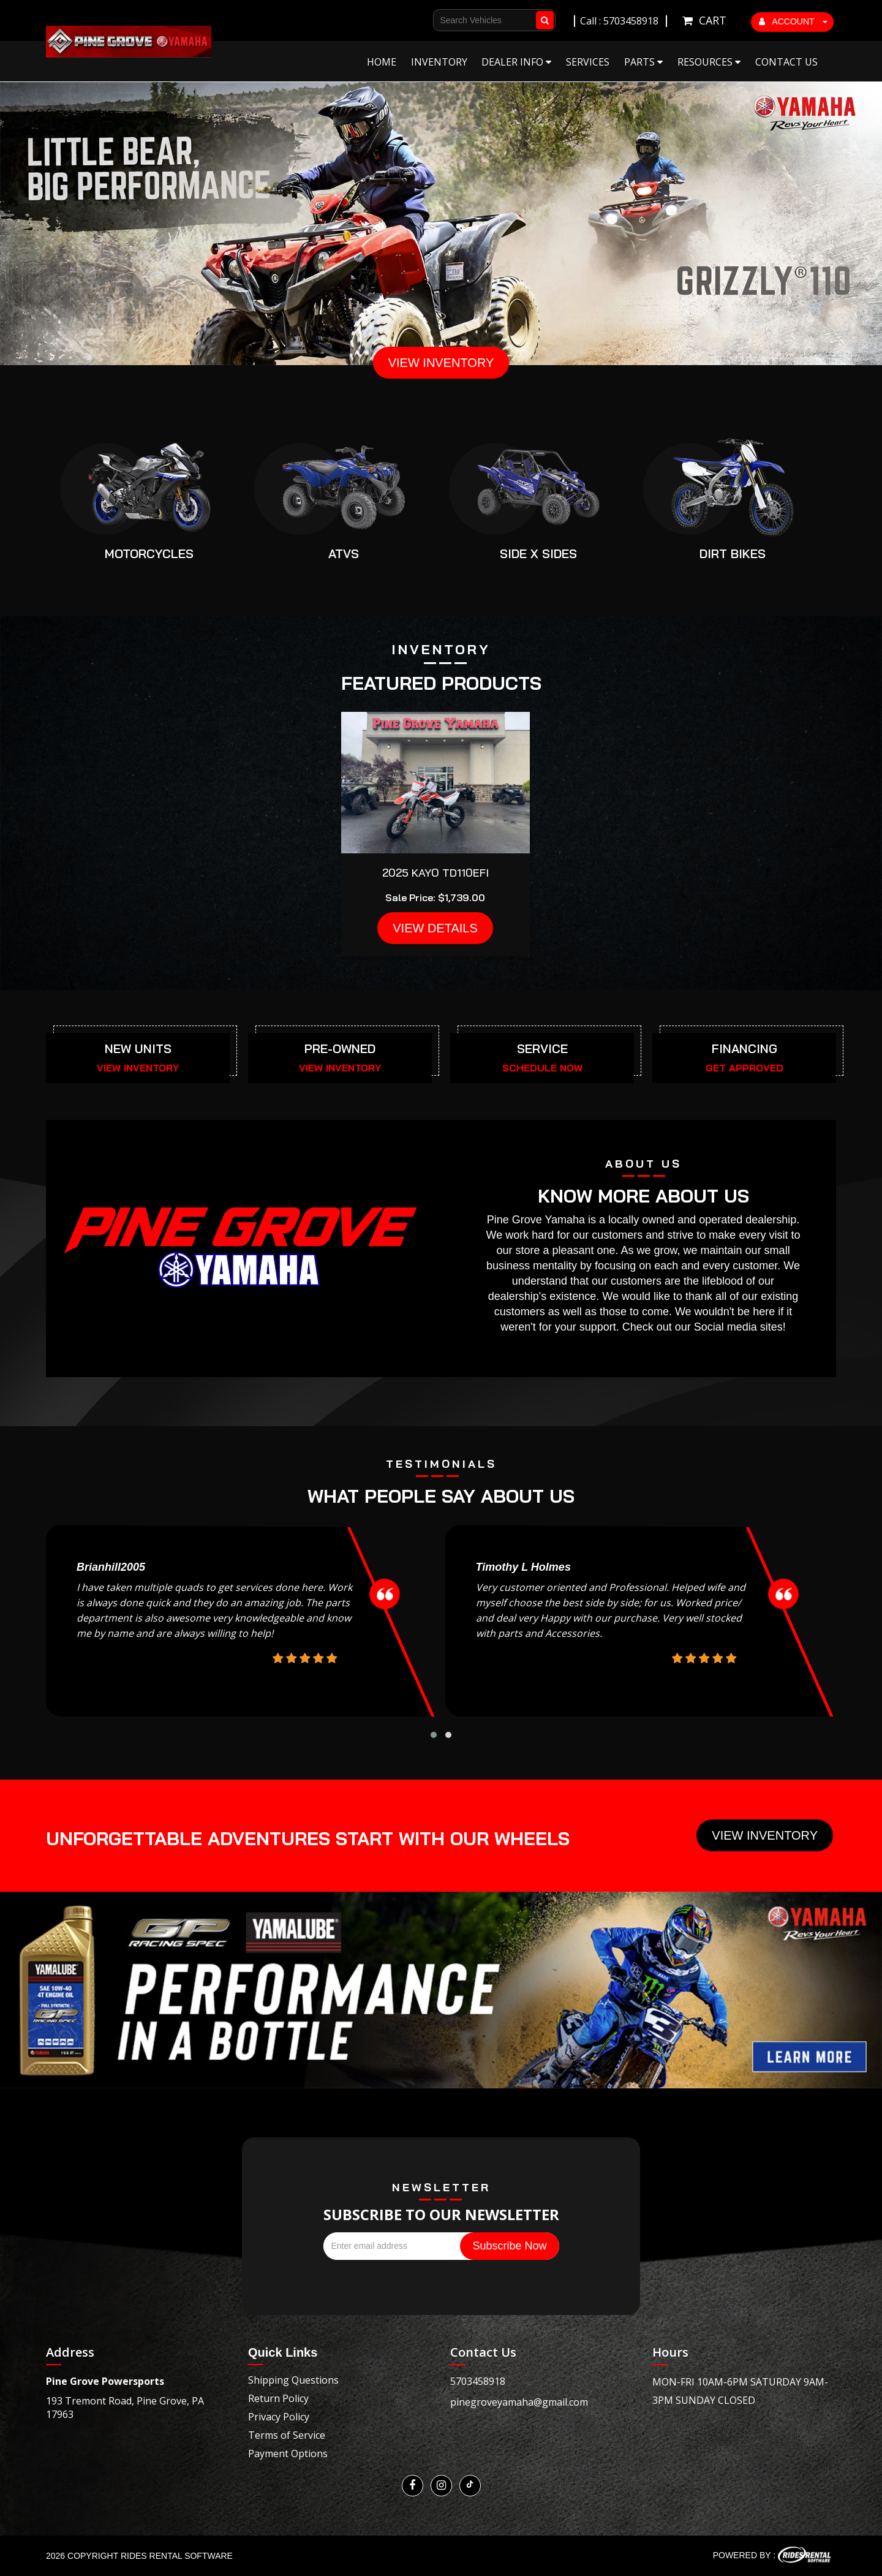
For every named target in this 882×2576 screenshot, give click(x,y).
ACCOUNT (793, 21)
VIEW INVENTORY (441, 362)
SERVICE (542, 1048)
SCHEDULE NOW (542, 1068)
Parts (643, 62)
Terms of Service (286, 2435)
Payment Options (288, 2453)
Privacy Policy (278, 2416)
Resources (709, 62)
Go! (547, 15)
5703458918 (477, 2381)
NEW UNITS (138, 1048)
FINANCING (744, 1048)
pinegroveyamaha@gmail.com (519, 2402)
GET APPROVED (744, 1068)
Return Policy (278, 2398)
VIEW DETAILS (435, 928)
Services (587, 62)
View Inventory (765, 1835)
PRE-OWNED (339, 1048)
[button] (433, 1735)
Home (381, 62)
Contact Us (786, 62)
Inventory (439, 62)
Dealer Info (516, 62)
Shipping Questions (293, 2379)
